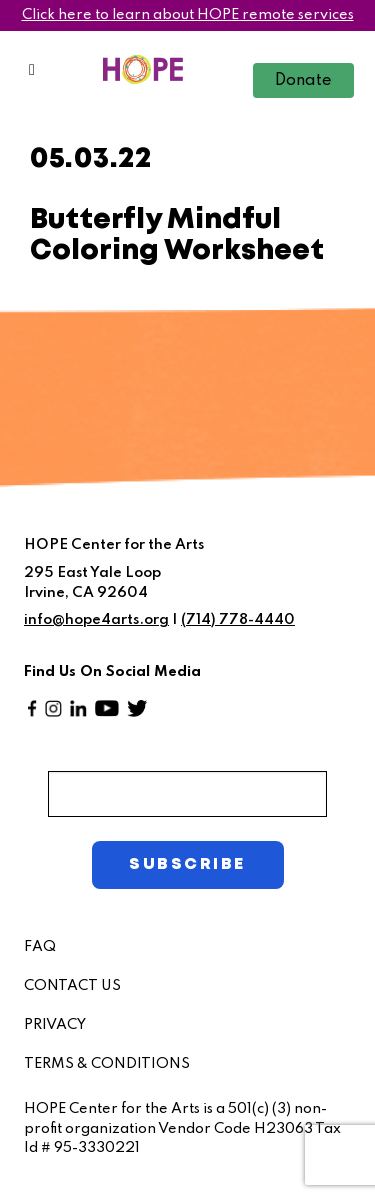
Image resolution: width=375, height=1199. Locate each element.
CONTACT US (72, 986)
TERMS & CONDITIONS (107, 1064)
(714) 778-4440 (238, 620)
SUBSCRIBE (187, 864)
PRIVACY (55, 1025)
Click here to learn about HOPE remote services (188, 15)
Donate (303, 81)
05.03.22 (91, 159)
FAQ (40, 947)
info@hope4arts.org (96, 620)
